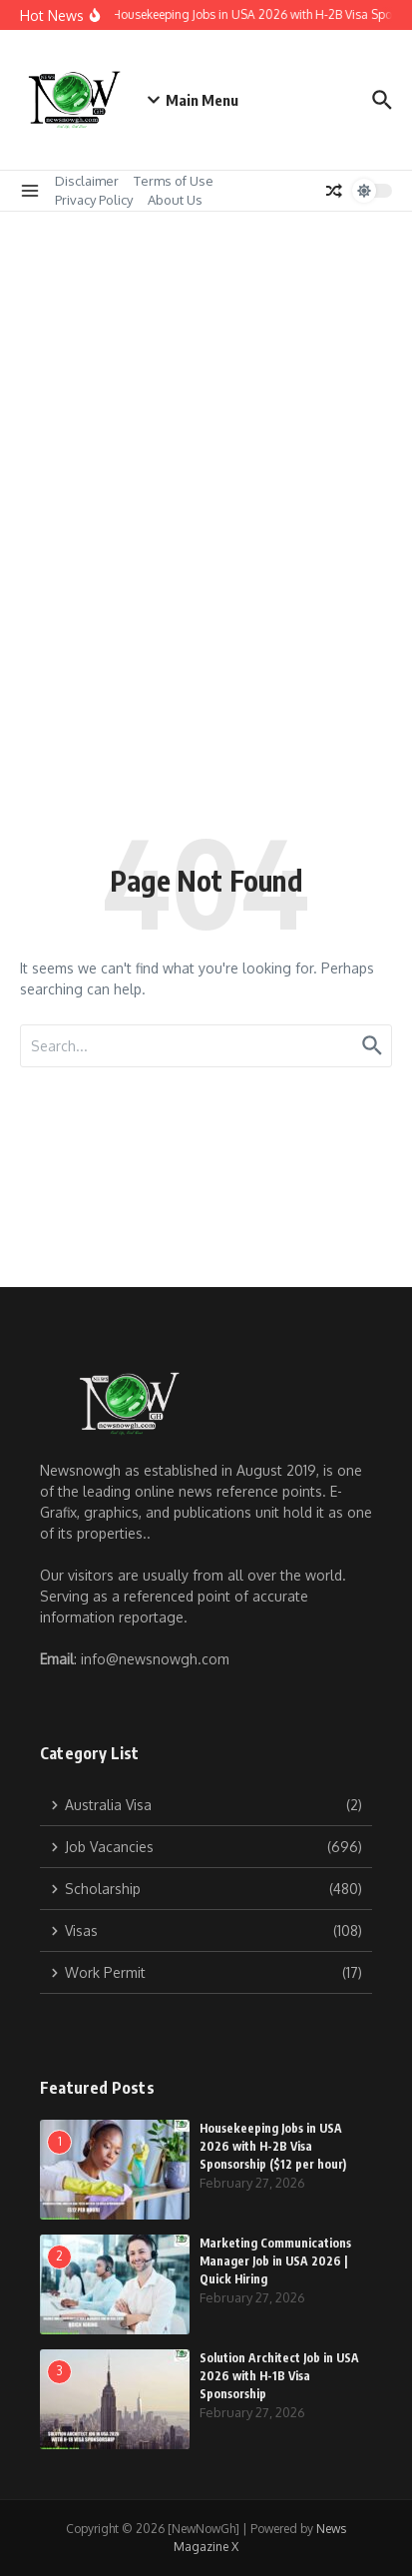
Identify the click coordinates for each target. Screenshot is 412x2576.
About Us (175, 200)
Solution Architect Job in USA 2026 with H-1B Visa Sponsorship (279, 2375)
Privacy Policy (94, 200)
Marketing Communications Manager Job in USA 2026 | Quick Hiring (275, 2261)
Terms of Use (173, 181)
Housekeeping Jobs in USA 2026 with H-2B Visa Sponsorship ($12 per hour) (273, 2146)
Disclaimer (87, 181)
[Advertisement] (206, 428)
